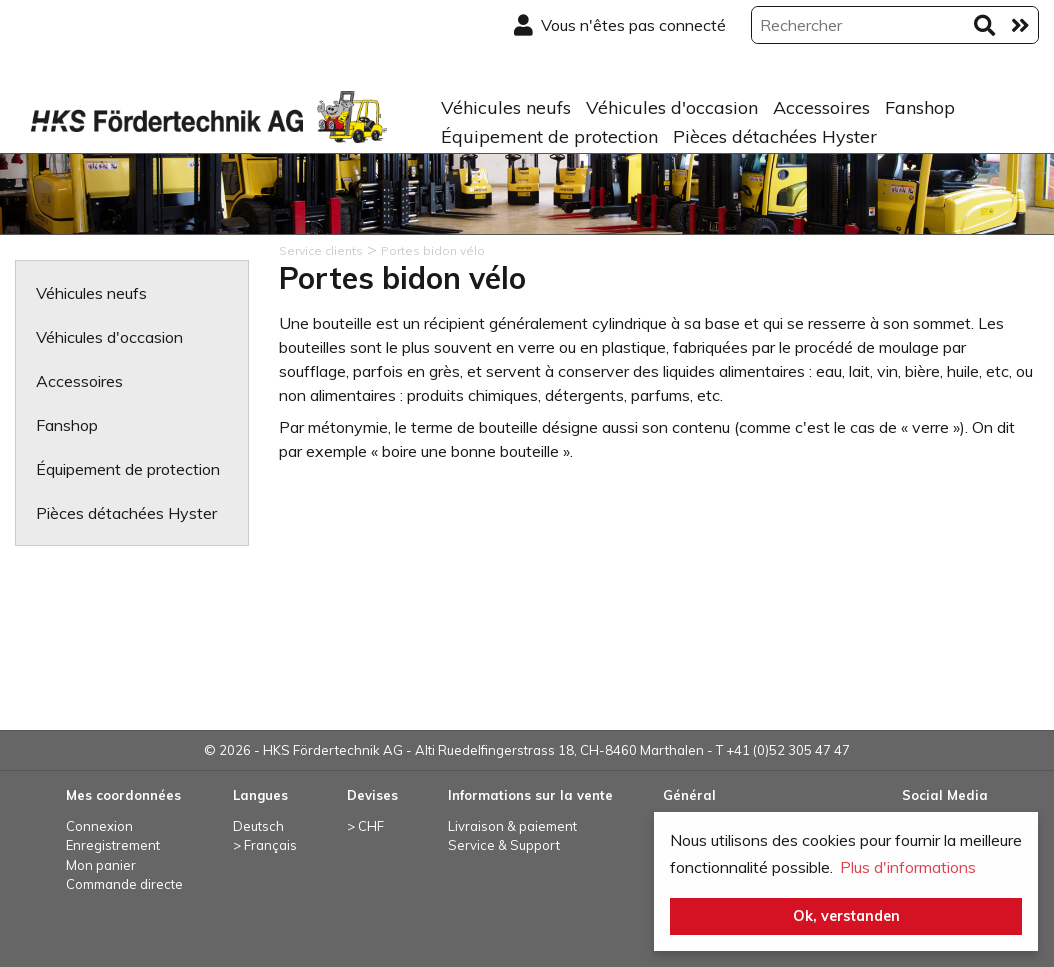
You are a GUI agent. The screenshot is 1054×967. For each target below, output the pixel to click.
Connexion (99, 826)
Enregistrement (113, 845)
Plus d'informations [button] (908, 867)
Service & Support (504, 845)
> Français (265, 845)
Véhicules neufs (506, 107)
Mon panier (101, 865)
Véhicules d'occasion (672, 107)
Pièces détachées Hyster (775, 136)
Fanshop (920, 107)
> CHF (365, 826)
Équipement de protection (549, 136)
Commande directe (124, 884)
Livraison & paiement (512, 826)
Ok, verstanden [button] (846, 916)
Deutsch (258, 826)
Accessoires (821, 107)
